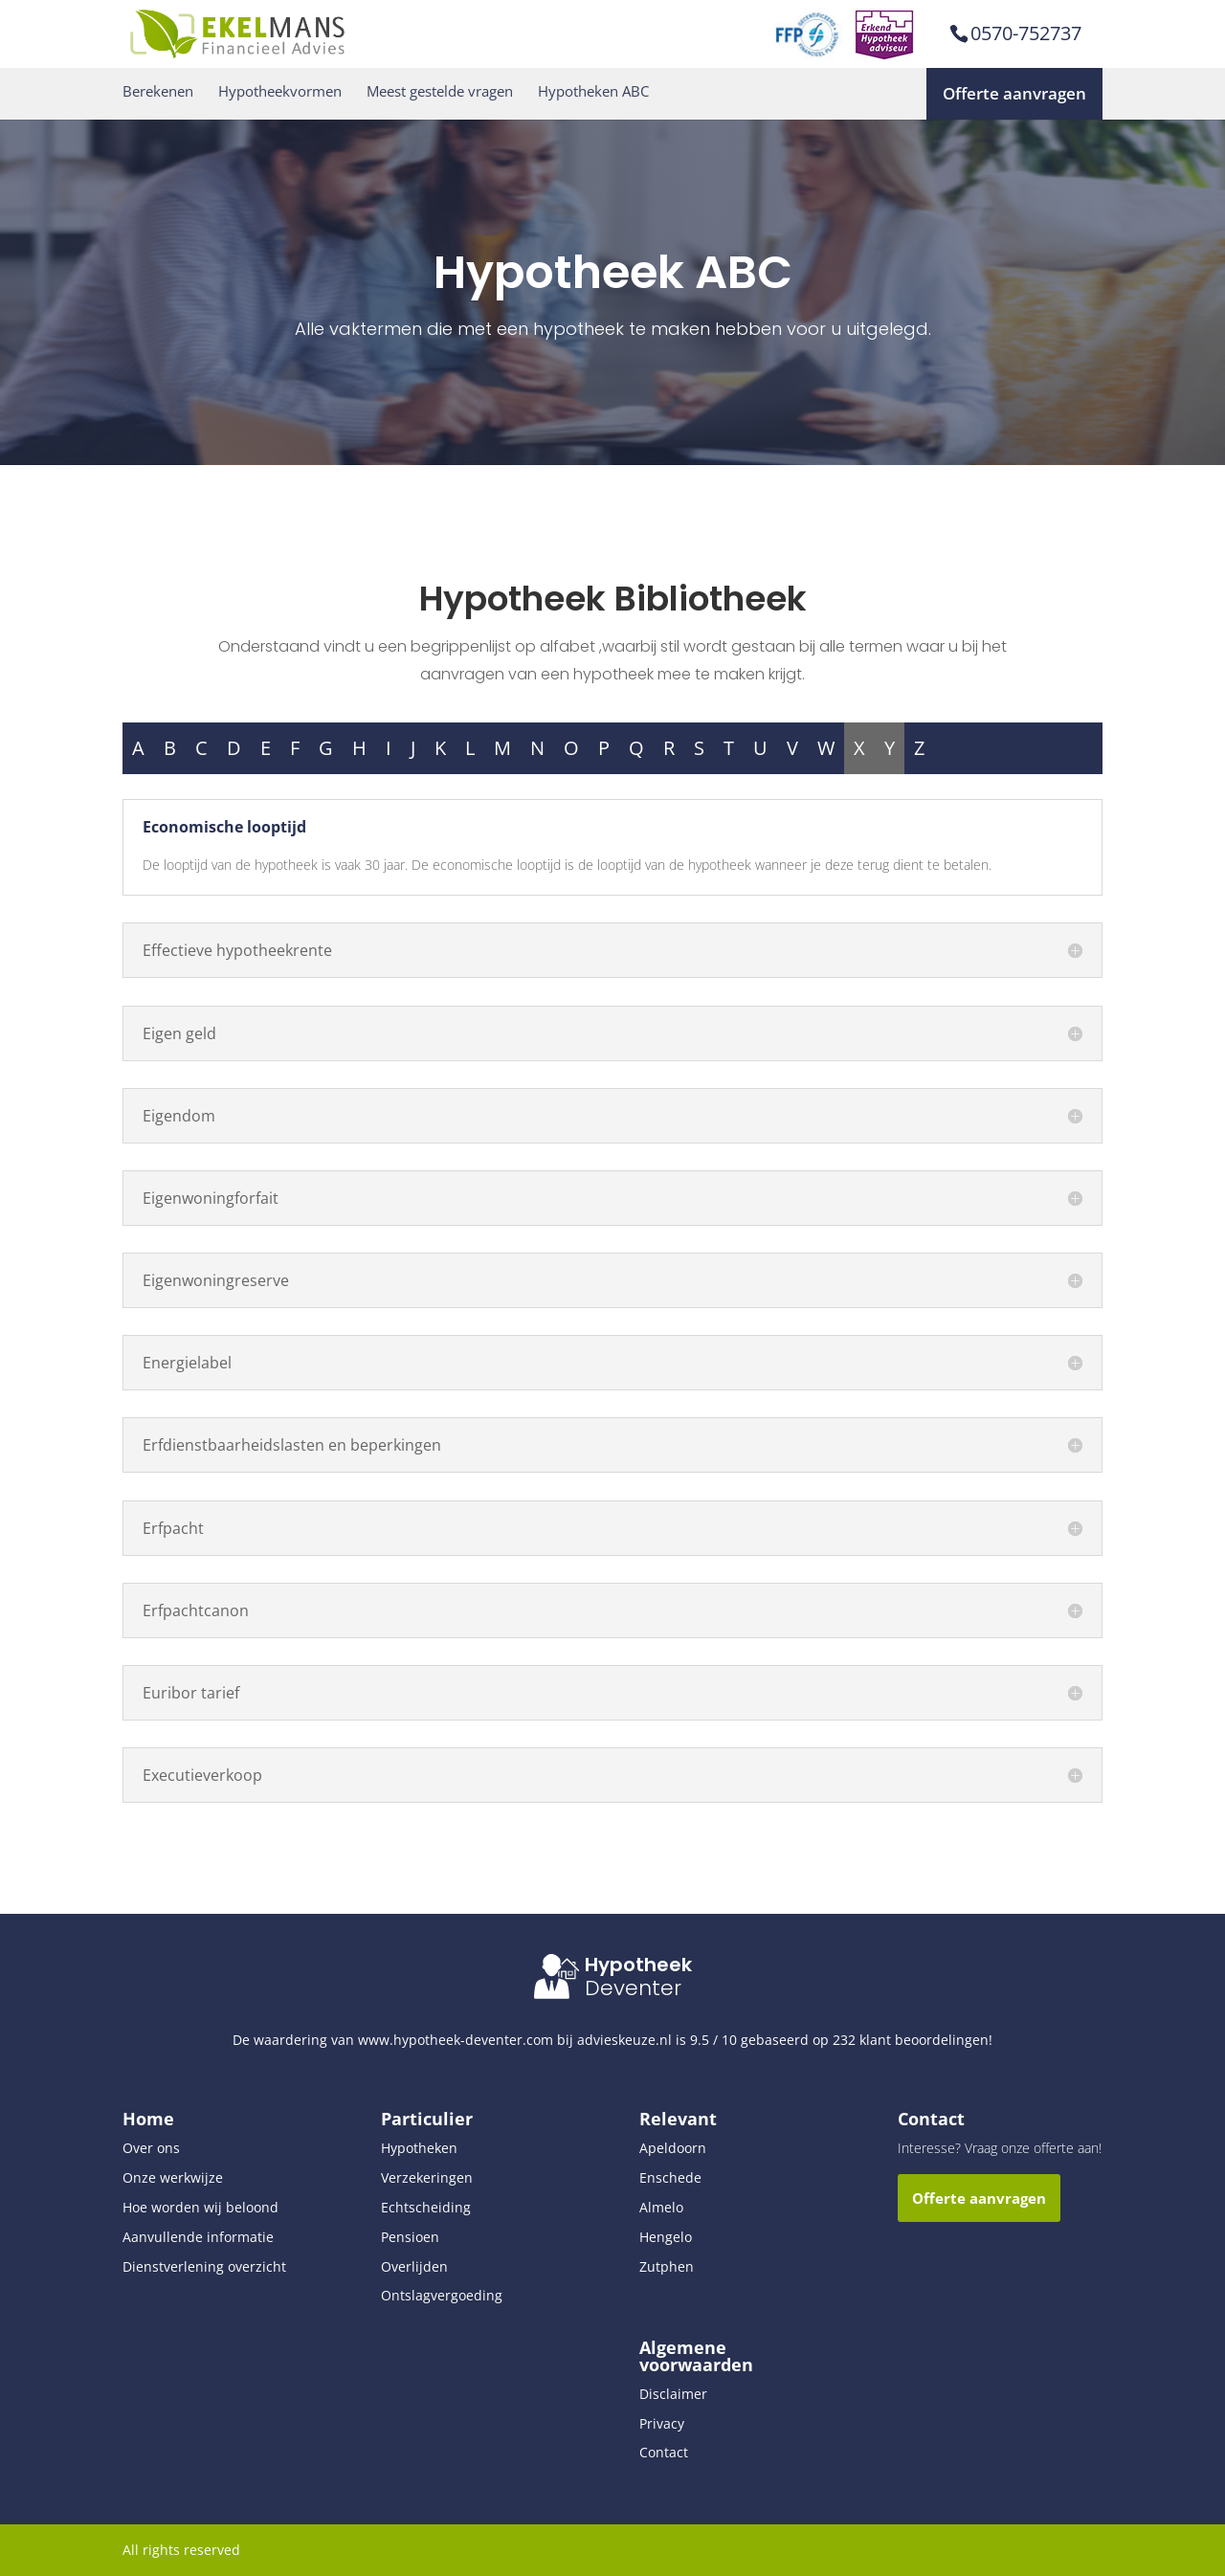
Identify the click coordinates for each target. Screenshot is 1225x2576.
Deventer (633, 1988)
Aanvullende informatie (198, 2237)
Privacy (661, 2423)
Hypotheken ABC (593, 91)
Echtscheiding (426, 2207)
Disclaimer (673, 2394)
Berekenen (157, 91)
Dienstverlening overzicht (204, 2266)
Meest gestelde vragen (440, 91)
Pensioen (410, 2237)
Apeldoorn (672, 2148)
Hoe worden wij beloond (200, 2207)
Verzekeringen (427, 2177)
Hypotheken (419, 2148)
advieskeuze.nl (624, 2040)
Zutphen (666, 2266)
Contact (663, 2452)
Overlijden (414, 2266)
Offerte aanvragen (1014, 93)
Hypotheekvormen (280, 91)
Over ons (151, 2148)
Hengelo (665, 2237)
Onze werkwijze (172, 2177)
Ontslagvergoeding (441, 2295)
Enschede (670, 2177)
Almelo (661, 2207)
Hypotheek (638, 1964)
